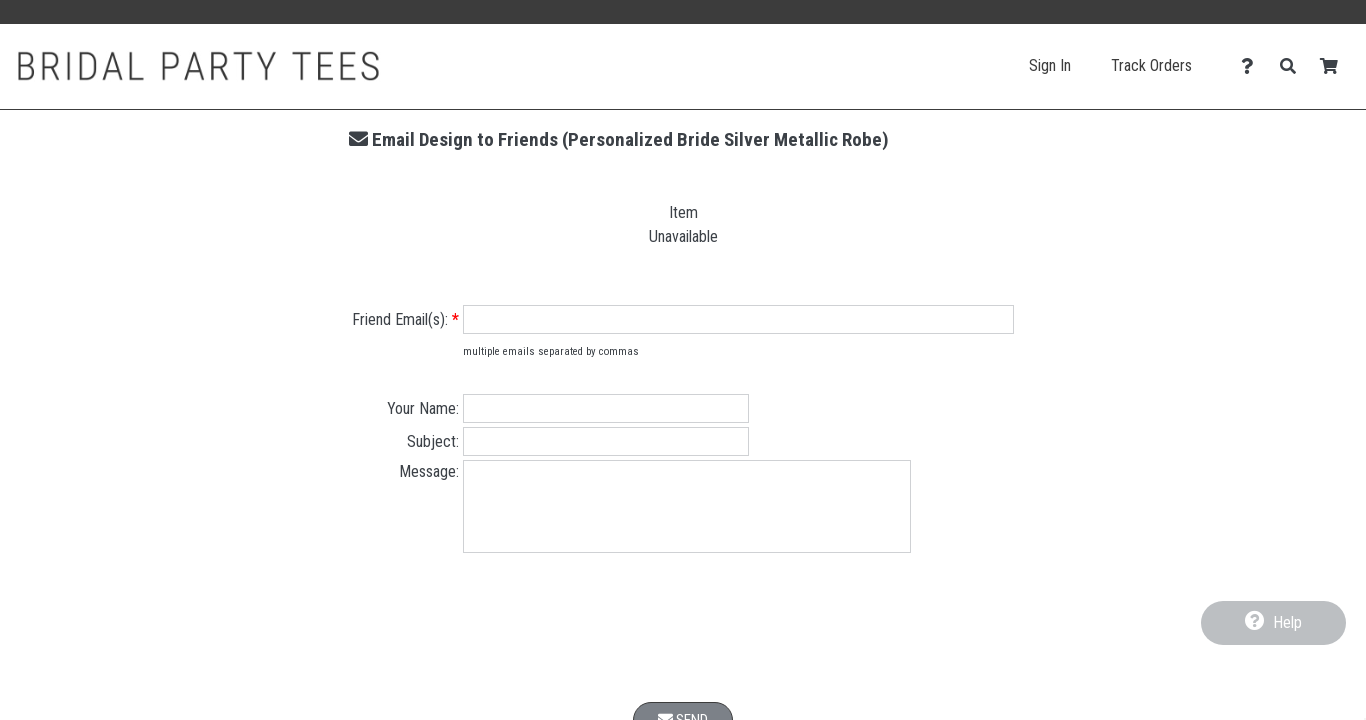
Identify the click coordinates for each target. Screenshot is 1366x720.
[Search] (1293, 66)
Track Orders (1151, 65)
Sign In (1050, 65)
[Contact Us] (1252, 66)
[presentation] (683, 646)
